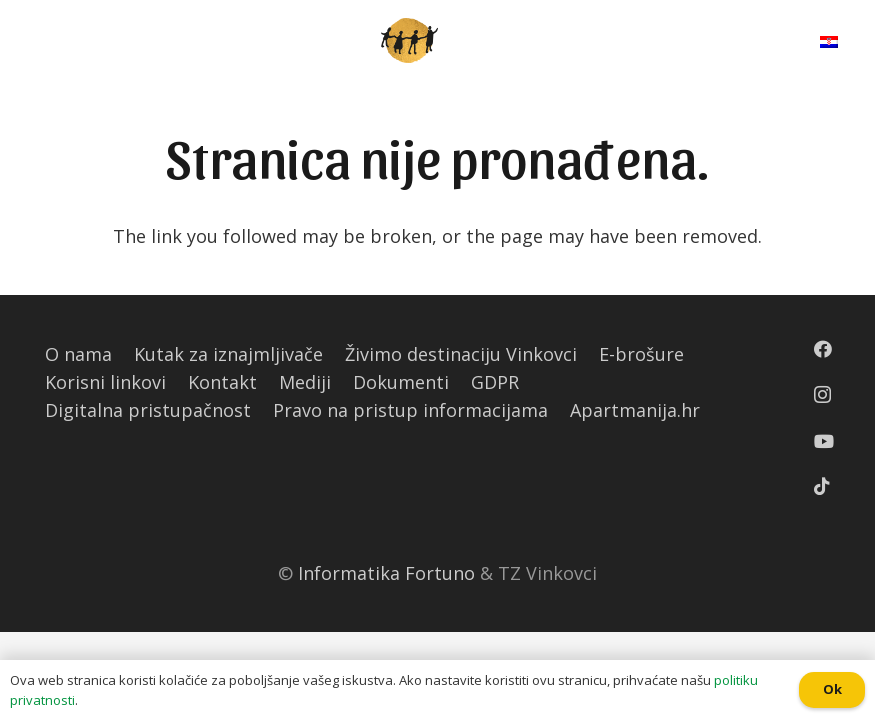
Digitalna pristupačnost (148, 410)
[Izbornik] (32, 40)
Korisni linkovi (105, 382)
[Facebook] (823, 349)
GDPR (495, 382)
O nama (78, 354)
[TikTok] (822, 486)
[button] (9, 15)
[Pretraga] (757, 40)
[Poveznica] (409, 40)
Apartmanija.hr (635, 410)
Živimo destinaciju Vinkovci (461, 354)
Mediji (305, 382)
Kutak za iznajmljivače (228, 354)
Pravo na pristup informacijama (410, 410)
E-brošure (641, 354)
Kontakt (222, 382)
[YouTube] (824, 441)
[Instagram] (822, 395)
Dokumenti (401, 382)
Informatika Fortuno (386, 573)
